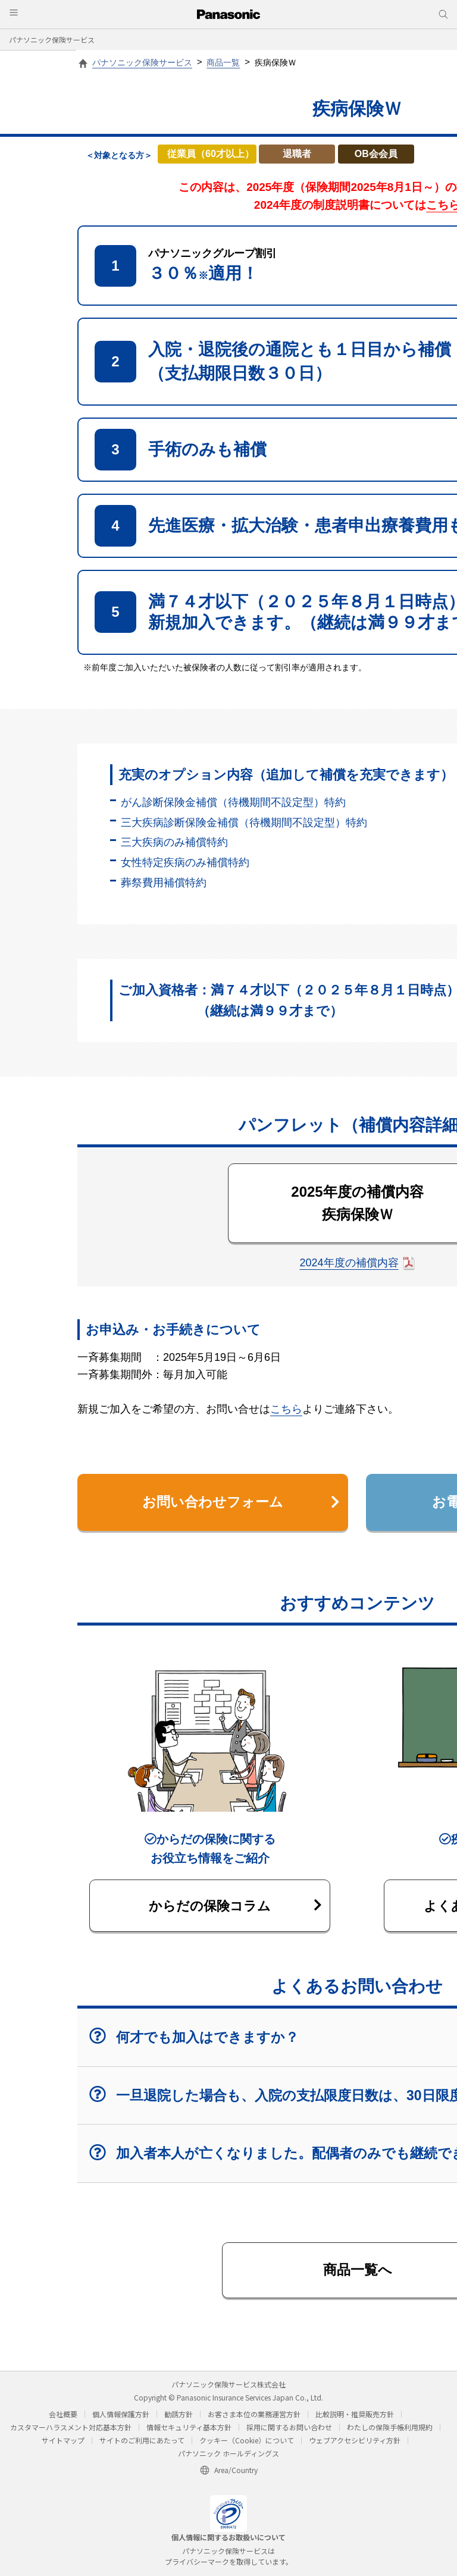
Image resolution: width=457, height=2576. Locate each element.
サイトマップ (63, 2443)
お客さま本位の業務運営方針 (254, 2417)
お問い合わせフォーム (239, 1503)
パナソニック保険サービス (52, 39)
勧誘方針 (178, 2417)
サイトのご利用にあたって (141, 2443)
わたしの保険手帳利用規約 (390, 2430)
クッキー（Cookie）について (246, 2443)
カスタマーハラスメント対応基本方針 (71, 2430)
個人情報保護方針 (120, 2417)
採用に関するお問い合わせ (289, 2430)
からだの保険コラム (235, 1906)
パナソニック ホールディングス (228, 2456)
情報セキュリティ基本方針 (188, 2430)
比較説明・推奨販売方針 (354, 2417)
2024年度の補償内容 (348, 1263)
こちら (286, 1409)
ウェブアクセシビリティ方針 (354, 2443)
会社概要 (63, 2417)
